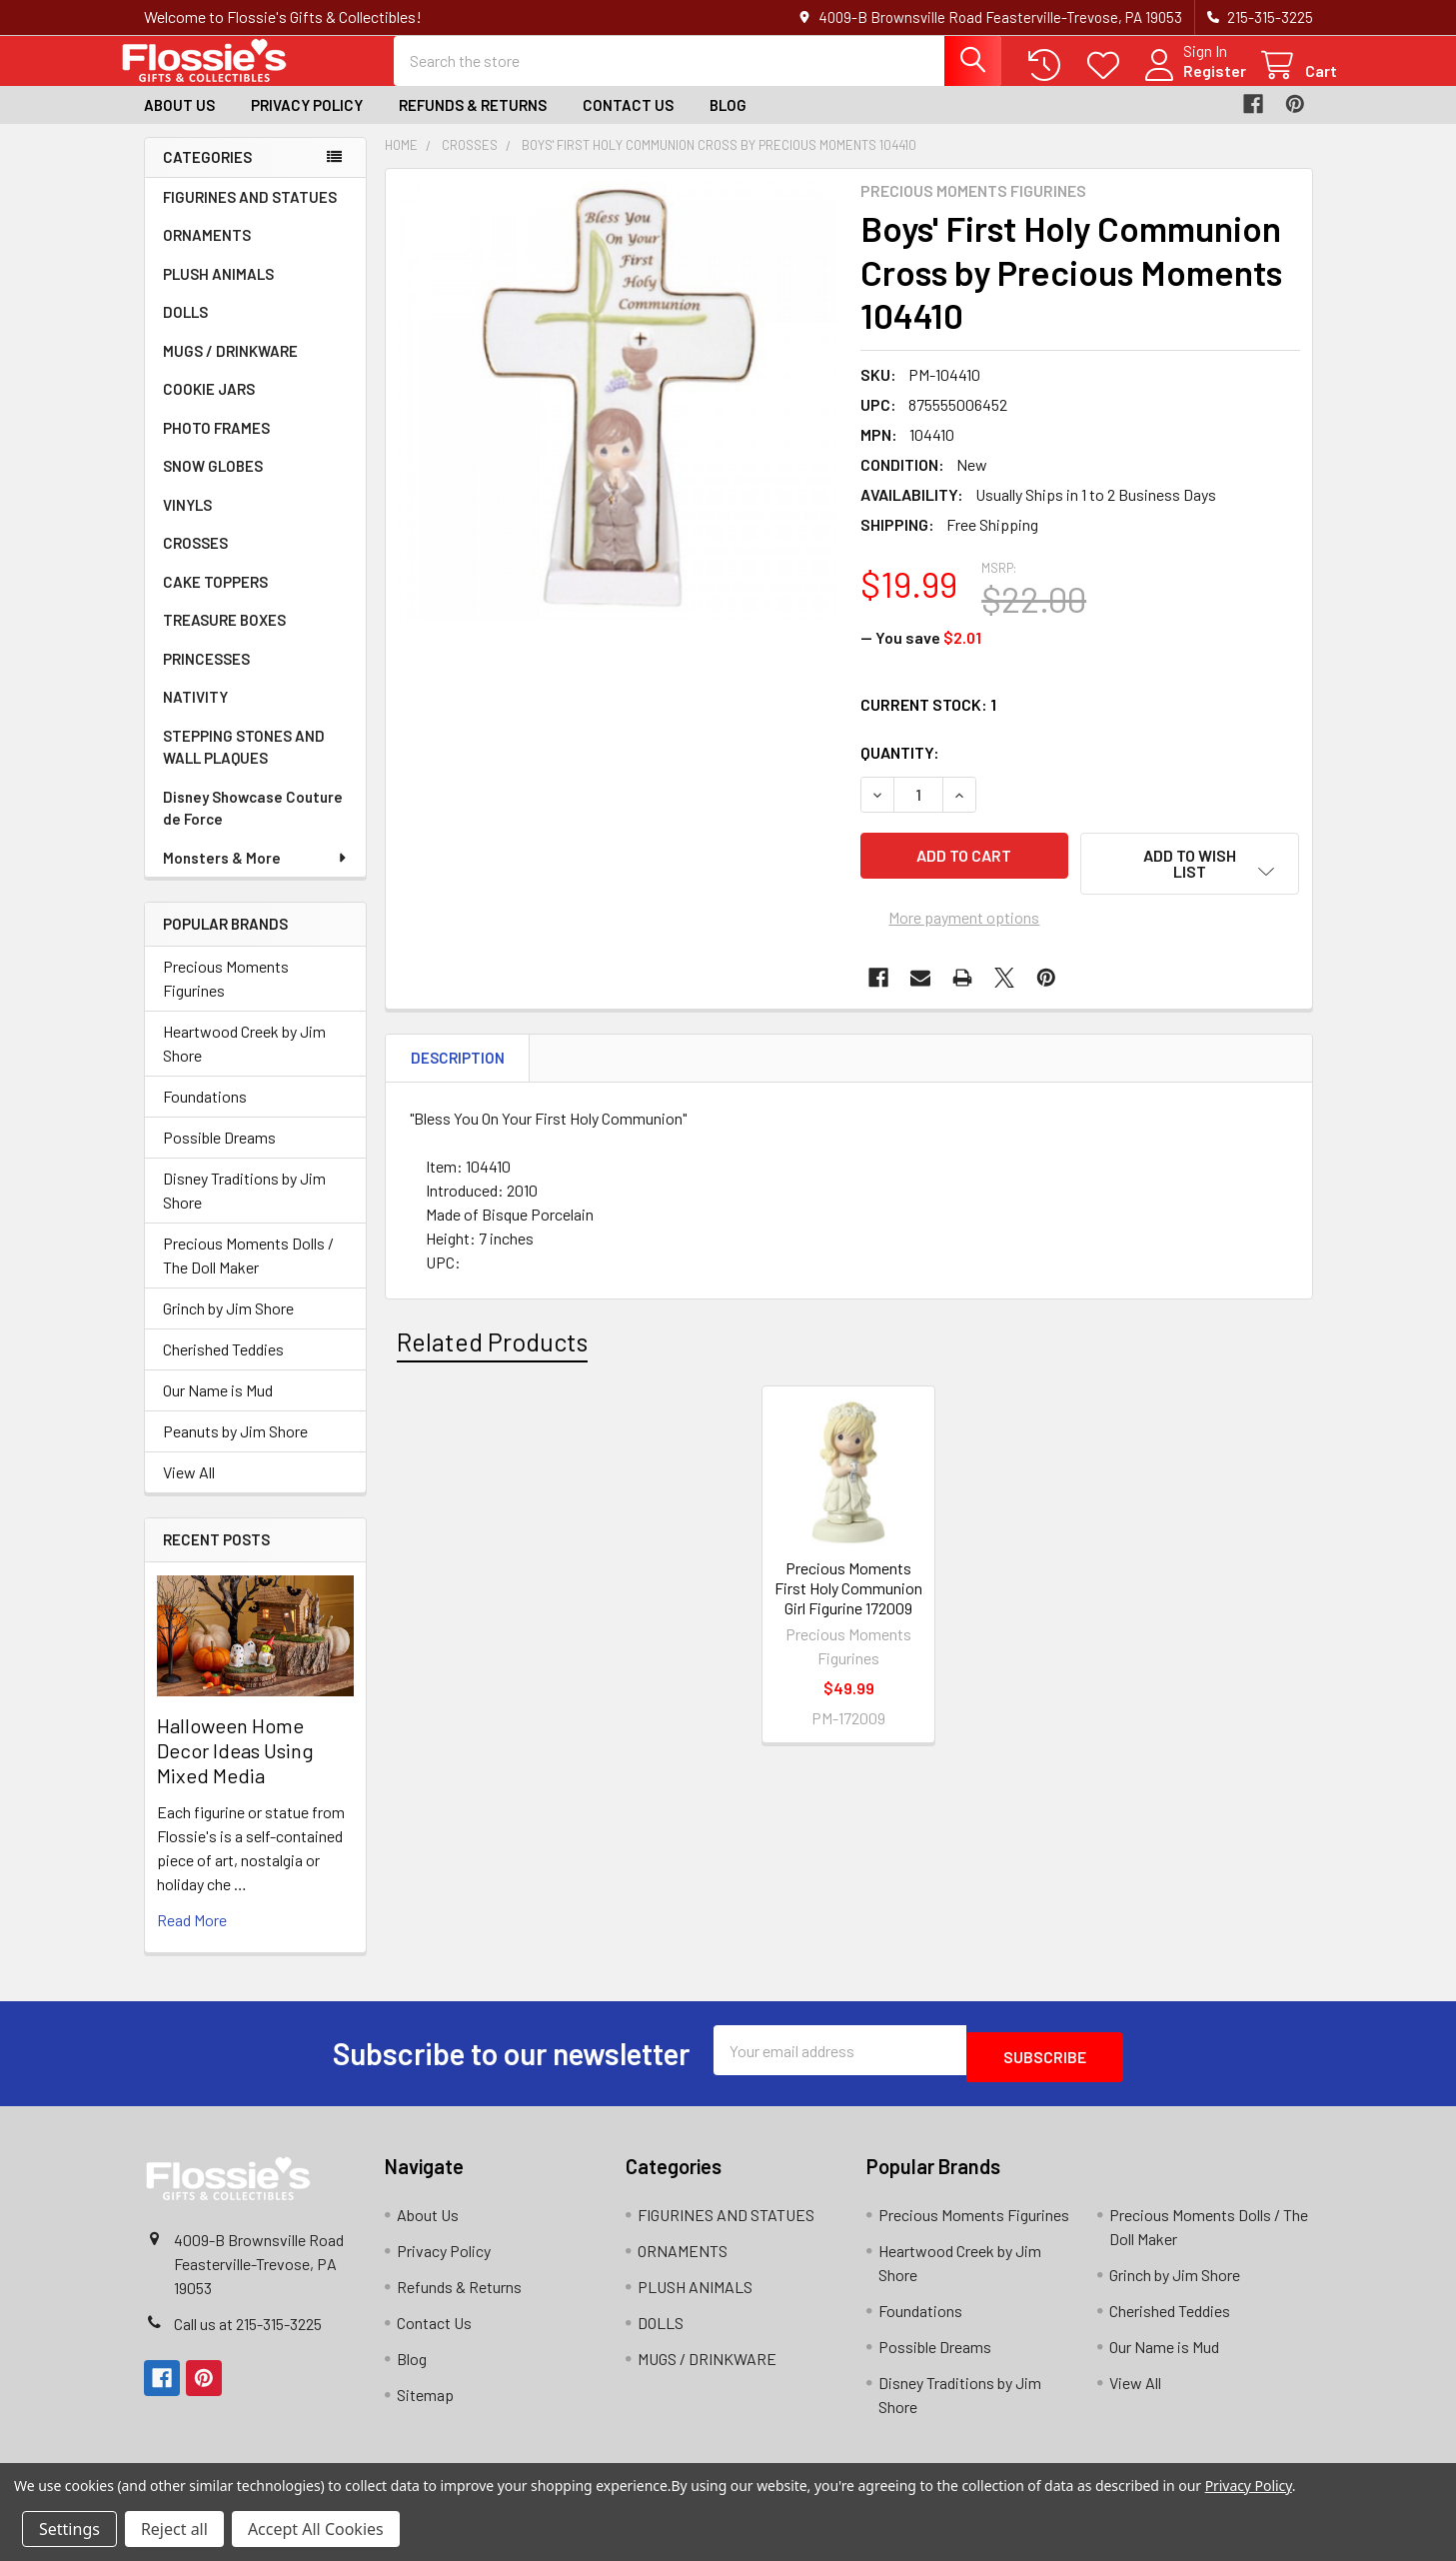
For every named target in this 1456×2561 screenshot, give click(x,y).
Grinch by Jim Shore (228, 1325)
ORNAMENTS (207, 253)
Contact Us (628, 123)
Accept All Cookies (316, 2529)
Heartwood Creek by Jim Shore (244, 1061)
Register (1190, 82)
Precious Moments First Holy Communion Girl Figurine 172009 (848, 1596)
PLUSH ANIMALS (218, 292)
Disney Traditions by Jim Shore (244, 1208)
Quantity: (899, 770)
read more (192, 1937)
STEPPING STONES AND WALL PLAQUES (244, 765)
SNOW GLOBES (213, 484)
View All (189, 1489)
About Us (179, 123)
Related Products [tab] (492, 1350)
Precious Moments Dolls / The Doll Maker (248, 1273)
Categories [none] (207, 175)
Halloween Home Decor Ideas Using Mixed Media (235, 1768)
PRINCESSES (206, 677)
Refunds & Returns (473, 123)
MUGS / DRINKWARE (230, 369)
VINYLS (187, 523)
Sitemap (425, 2405)
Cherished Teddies (223, 1366)
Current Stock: (928, 722)
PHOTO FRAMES (216, 446)
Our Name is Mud (218, 1407)
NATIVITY (195, 715)
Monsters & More (256, 876)
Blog (728, 123)
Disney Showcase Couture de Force (253, 826)
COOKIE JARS (209, 407)
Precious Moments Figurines (226, 996)
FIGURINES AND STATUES (250, 215)
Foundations (205, 1114)
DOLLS (185, 330)
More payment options (963, 926)
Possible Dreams (219, 1155)
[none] (617, 419)
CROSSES (195, 561)
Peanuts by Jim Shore (235, 1448)
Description (458, 1067)
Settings (69, 2529)
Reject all (174, 2529)
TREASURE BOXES (224, 638)
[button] (1190, 882)
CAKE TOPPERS (215, 600)
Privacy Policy (307, 123)
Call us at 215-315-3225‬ (248, 2334)
